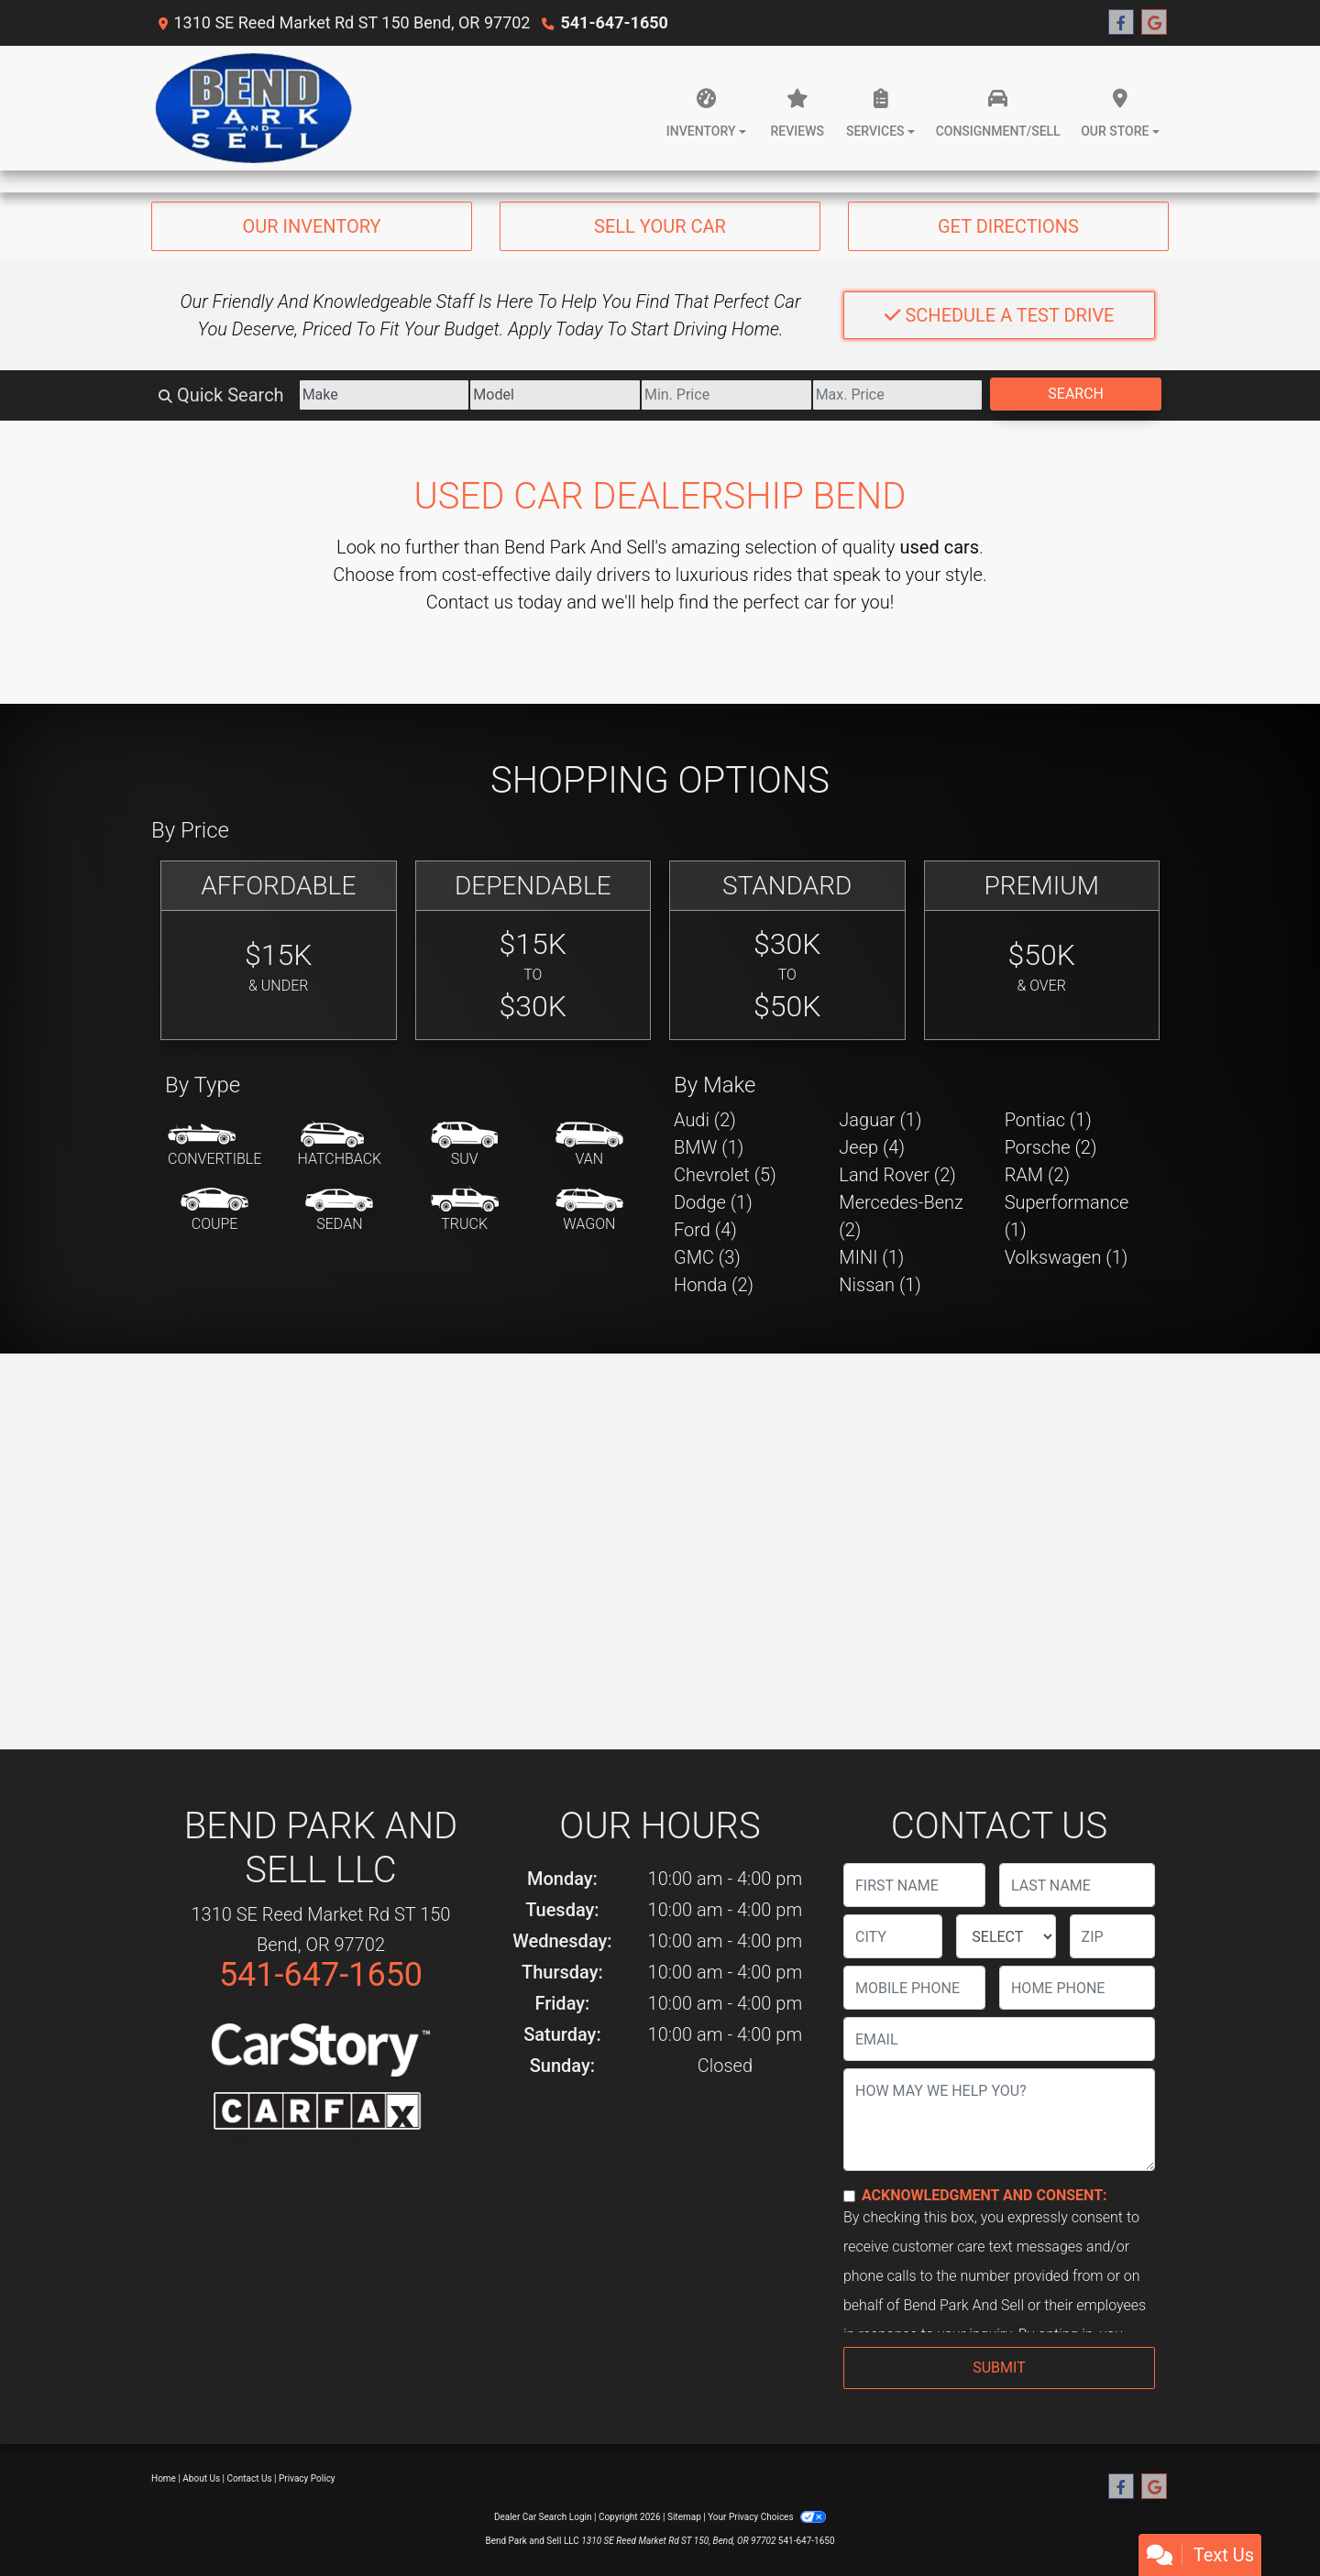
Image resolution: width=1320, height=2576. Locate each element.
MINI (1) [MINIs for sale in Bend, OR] (871, 1257)
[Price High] (898, 395)
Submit (999, 2367)
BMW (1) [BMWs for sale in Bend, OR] (708, 1147)
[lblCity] (892, 1936)
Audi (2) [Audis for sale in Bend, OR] (705, 1120)
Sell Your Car (660, 226)
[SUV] (465, 1145)
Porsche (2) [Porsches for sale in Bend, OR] (1051, 1147)
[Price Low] (726, 395)
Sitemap (684, 2517)
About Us (201, 2478)
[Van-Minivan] (589, 1145)
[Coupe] (214, 1210)
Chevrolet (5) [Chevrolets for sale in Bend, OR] (725, 1175)
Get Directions (1008, 226)
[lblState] (1005, 1936)
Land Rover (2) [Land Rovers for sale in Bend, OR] (897, 1175)
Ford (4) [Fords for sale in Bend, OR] (705, 1230)
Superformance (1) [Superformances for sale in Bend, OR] (1067, 1216)
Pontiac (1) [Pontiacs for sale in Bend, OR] (1048, 1120)
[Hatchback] (340, 1145)
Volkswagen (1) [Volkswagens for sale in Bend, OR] (1066, 1257)
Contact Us (249, 2478)
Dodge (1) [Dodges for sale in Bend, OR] (713, 1202)
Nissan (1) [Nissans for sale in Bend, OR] (880, 1285)
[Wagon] (589, 1210)
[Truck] (465, 1210)
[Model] (555, 395)
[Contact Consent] (849, 2196)
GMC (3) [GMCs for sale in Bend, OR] (707, 1257)
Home (163, 2478)
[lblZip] (1112, 1936)
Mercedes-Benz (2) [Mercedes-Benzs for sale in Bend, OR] (901, 1216)
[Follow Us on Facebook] (1121, 23)
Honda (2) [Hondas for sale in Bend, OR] (714, 1285)
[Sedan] (339, 1210)
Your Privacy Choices (767, 2517)
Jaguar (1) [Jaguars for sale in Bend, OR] (880, 1120)
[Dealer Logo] (254, 108)
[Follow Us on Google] (1154, 23)
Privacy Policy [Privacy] (307, 2478)
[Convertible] (214, 1145)
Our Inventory (311, 226)
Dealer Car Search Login (543, 2517)
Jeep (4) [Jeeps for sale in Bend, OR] (872, 1147)
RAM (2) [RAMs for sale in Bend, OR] (1037, 1175)
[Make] (384, 395)
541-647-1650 (613, 22)
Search (1076, 393)
